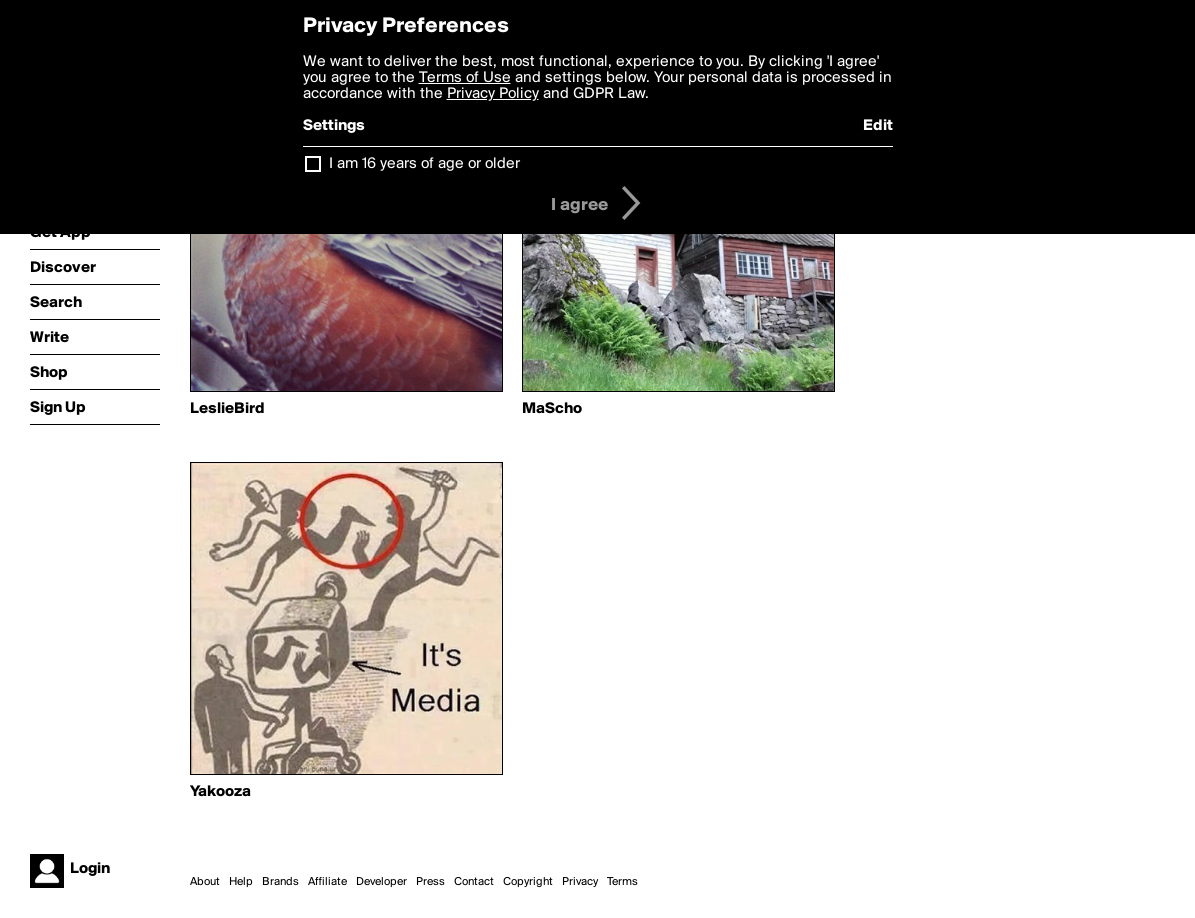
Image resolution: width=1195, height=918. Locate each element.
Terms (622, 882)
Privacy (580, 882)
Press (430, 882)
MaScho (552, 409)
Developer (381, 882)
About (205, 882)
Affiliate (327, 882)
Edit (878, 126)
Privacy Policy (493, 94)
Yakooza (220, 792)
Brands (280, 882)
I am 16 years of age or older (424, 164)
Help (241, 882)
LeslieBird (227, 409)
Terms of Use (465, 78)
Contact (474, 882)
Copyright (528, 882)
